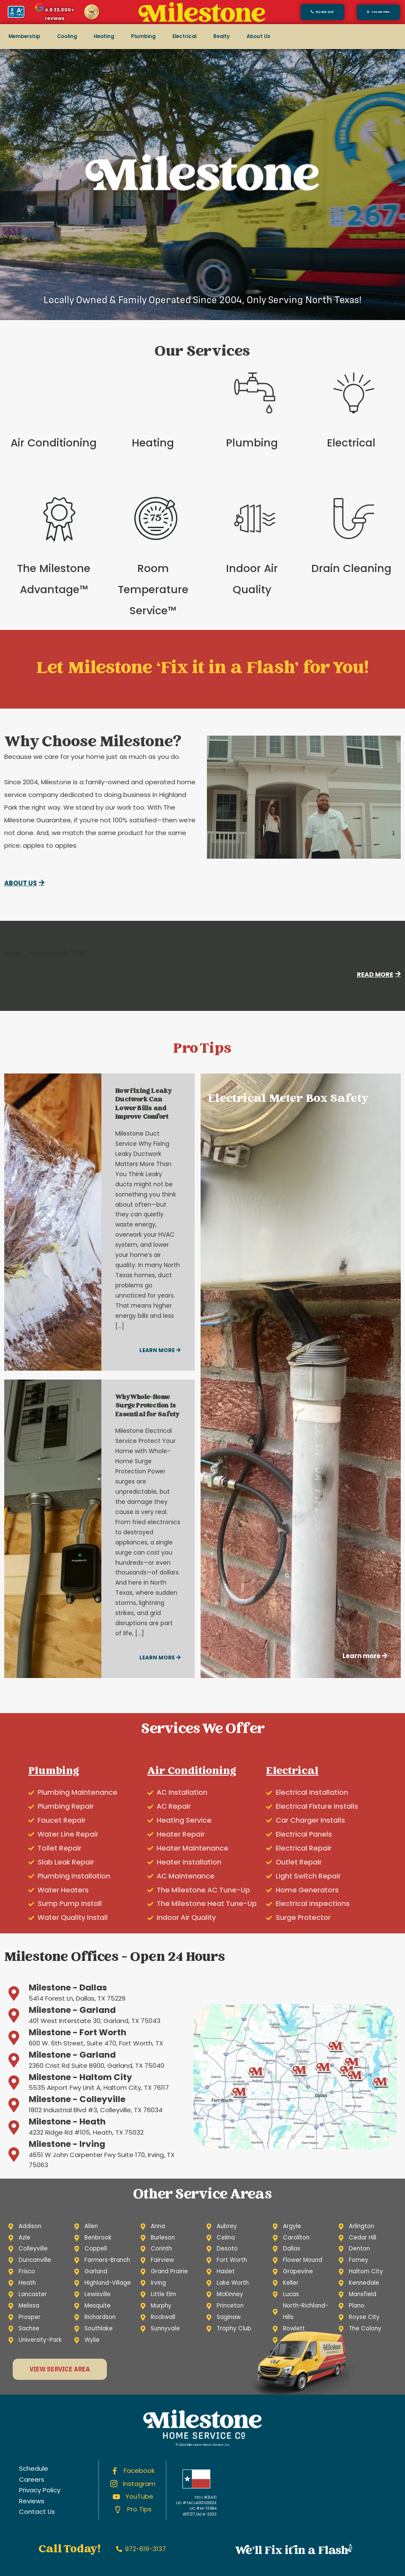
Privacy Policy (39, 2490)
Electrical (184, 36)
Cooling (67, 36)
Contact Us (37, 2511)
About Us (258, 36)
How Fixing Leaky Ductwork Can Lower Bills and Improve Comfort (143, 1104)
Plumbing (143, 36)
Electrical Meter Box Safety (288, 1099)
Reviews (31, 2501)
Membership (24, 36)
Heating (104, 36)
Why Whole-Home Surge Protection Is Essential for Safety (147, 1406)
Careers (31, 2479)
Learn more (160, 1350)
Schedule (33, 2468)
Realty (221, 36)
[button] (378, 12)
